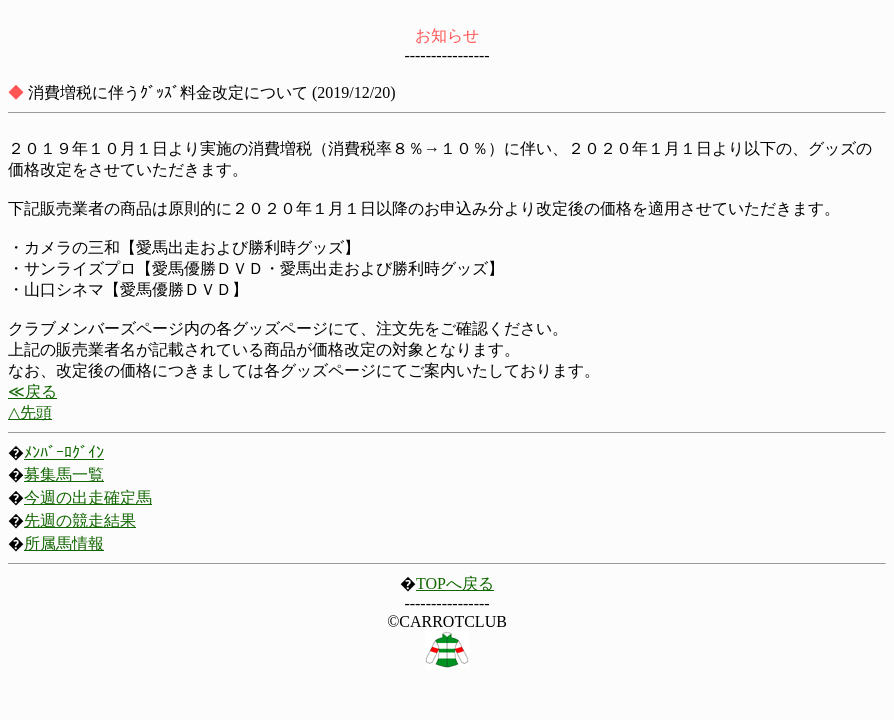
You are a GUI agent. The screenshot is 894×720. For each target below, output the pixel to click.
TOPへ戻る (455, 583)
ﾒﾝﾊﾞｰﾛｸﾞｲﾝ (64, 452)
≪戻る (32, 391)
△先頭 (30, 412)
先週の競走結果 (80, 520)
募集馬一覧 (64, 474)
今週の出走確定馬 (88, 497)
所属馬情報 (64, 543)
